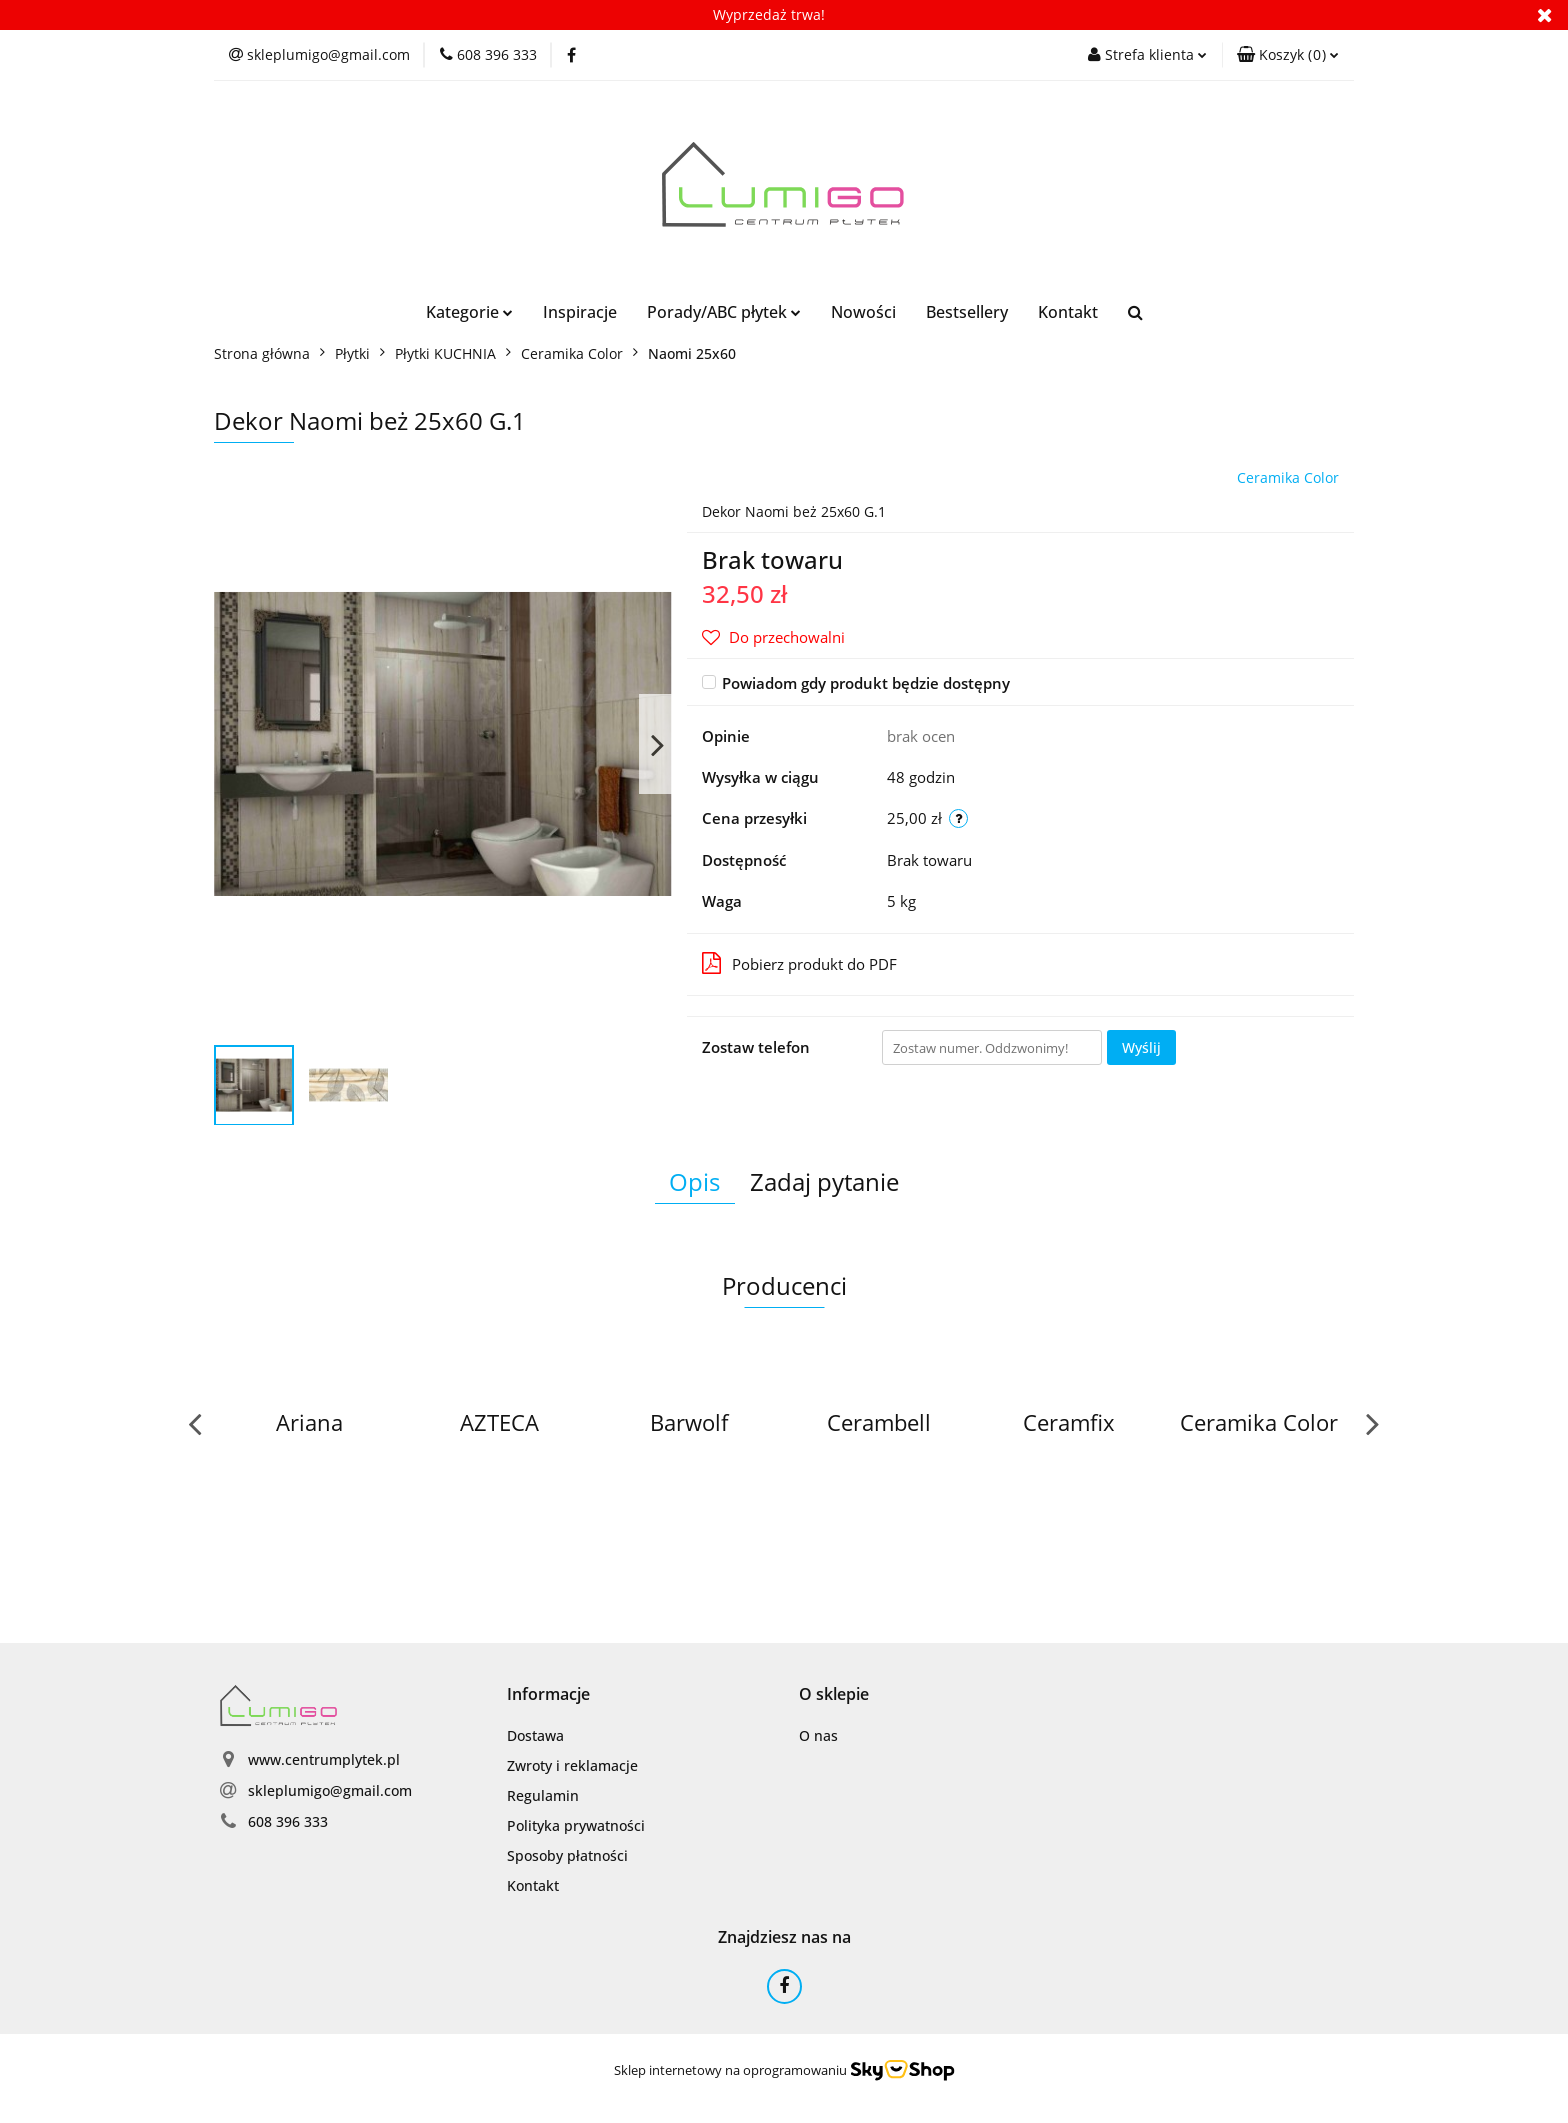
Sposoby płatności (567, 1855)
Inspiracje (580, 312)
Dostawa (535, 1735)
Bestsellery (967, 312)
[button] (1288, 55)
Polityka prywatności (576, 1825)
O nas (818, 1735)
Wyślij (1141, 1047)
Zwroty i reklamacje (572, 1765)
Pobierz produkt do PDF (799, 963)
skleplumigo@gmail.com (330, 1790)
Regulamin (543, 1795)
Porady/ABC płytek (724, 312)
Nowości (863, 312)
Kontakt (1068, 312)
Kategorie (469, 312)
